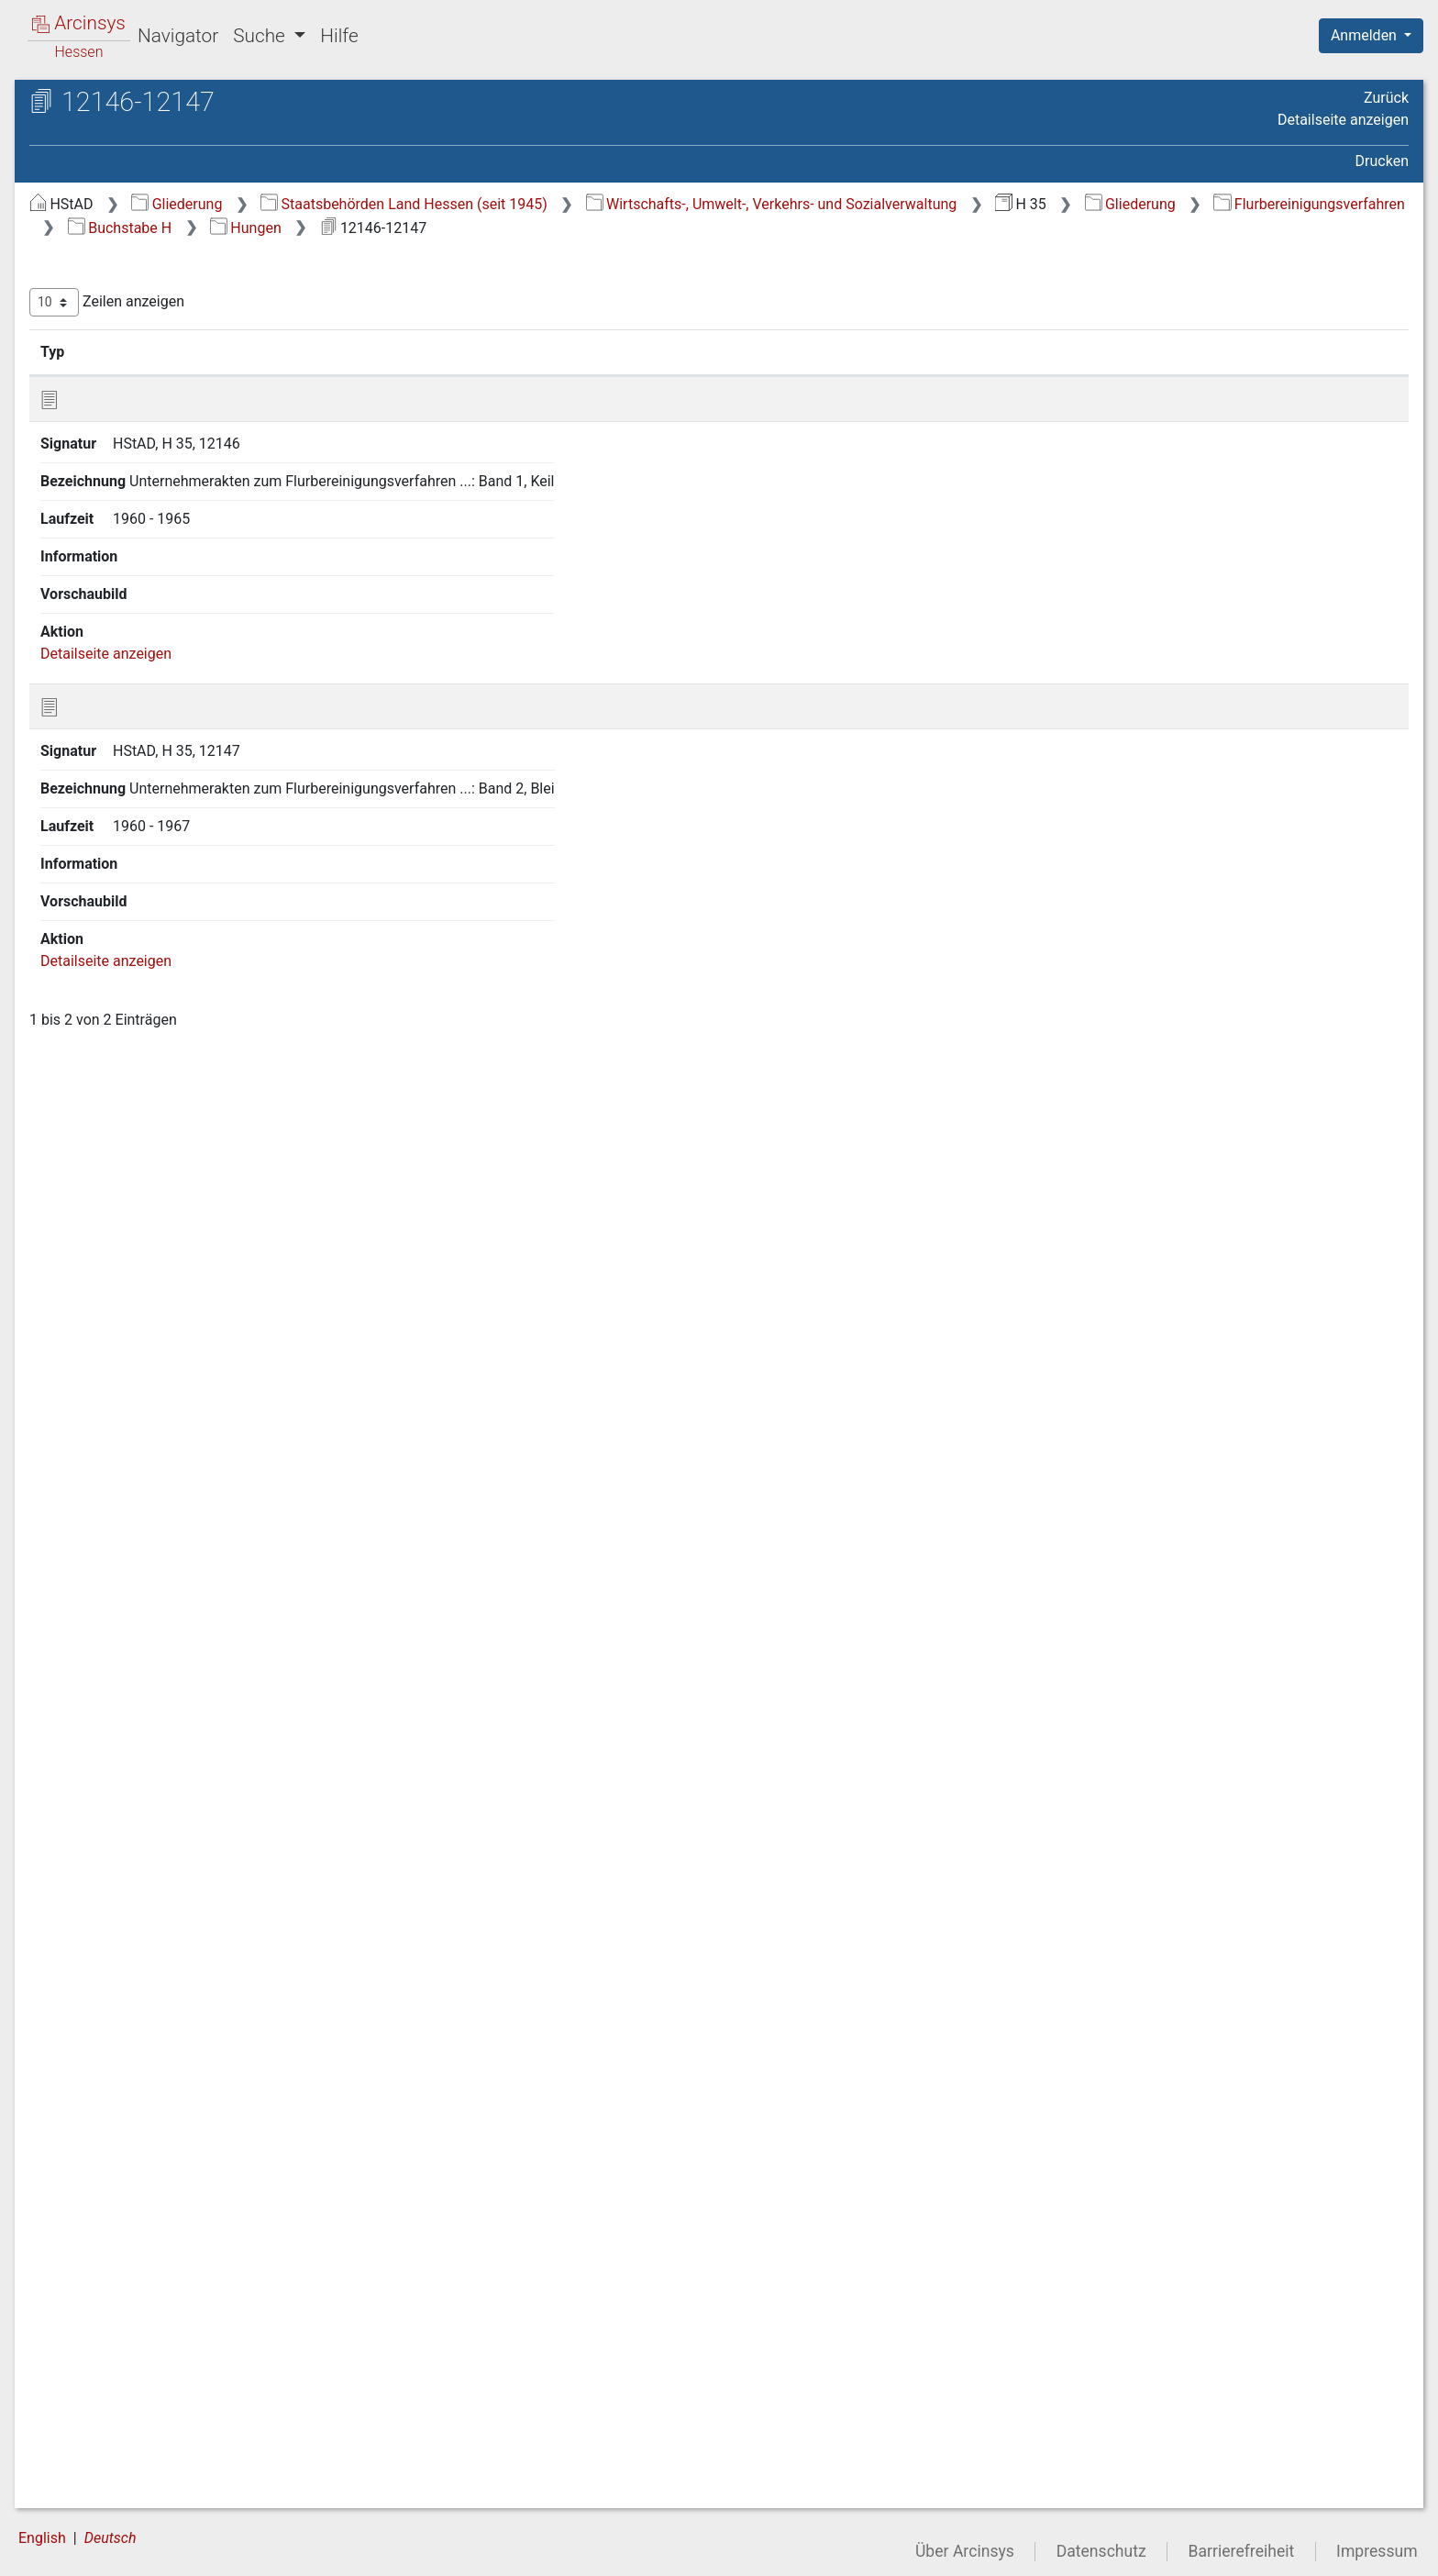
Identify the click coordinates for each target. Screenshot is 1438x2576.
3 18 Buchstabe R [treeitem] (136, 2264)
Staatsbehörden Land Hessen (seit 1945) (712, 204)
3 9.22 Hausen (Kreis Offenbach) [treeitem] (164, 1077)
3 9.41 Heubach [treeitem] (147, 1519)
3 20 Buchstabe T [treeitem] (136, 2309)
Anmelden (1365, 35)
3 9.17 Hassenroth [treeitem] (156, 889)
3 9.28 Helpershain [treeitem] (157, 1226)
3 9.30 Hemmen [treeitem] (148, 1271)
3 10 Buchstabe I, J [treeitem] (142, 2083)
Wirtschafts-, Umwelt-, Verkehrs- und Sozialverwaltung (1080, 204)
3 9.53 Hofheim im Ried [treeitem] (172, 1812)
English (42, 2538)
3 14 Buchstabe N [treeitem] (137, 2174)
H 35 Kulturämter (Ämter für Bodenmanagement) (171, 152)
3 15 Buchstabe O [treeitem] (137, 2196)
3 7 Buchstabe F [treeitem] (132, 460)
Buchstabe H (786, 228)
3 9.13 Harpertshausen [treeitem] (170, 798)
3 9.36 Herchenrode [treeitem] (160, 1406)
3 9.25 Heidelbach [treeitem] (155, 1158)
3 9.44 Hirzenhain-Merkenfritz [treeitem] (155, 1596)
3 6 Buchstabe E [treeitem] (132, 438)
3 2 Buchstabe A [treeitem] (133, 347)
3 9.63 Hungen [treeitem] (144, 2037)
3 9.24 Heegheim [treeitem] (151, 1135)
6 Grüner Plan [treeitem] (107, 2468)
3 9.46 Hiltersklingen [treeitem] (163, 1654)
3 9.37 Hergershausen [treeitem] (167, 1428)
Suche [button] (261, 36)
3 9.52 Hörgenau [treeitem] (150, 1790)
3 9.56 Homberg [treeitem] (148, 1880)
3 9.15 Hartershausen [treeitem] (166, 843)
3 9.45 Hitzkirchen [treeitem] (155, 1631)
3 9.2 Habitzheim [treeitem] (151, 550)
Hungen (912, 228)
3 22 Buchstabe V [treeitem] (137, 2355)
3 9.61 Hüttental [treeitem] (148, 1993)
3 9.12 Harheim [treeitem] (146, 776)
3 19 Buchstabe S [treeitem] (136, 2287)
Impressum (1377, 2551)
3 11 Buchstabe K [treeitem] (137, 2106)
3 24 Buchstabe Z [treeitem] (136, 2400)
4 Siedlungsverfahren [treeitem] (132, 2423)
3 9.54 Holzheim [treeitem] (149, 1835)
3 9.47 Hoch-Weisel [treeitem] (159, 1676)
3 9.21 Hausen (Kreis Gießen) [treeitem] (164, 1032)
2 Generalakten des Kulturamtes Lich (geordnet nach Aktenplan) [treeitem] (167, 266)
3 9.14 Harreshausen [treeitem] (164, 821)
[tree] (161, 1351)
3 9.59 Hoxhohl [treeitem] (145, 1948)
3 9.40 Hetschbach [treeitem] (157, 1496)
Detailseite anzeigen (1343, 119)
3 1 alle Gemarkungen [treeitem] (150, 324)
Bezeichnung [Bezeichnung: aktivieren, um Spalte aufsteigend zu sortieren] (600, 351)
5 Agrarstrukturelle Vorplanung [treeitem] (162, 2445)
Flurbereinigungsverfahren (600, 228)
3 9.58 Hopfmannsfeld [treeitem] (169, 1925)
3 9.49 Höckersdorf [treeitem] (158, 1722)
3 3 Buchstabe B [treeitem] (133, 370)
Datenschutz (1101, 2551)
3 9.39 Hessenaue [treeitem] (155, 1473)
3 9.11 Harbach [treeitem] (146, 753)
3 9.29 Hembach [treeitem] (150, 1248)
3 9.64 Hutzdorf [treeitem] (147, 2060)
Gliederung (484, 204)
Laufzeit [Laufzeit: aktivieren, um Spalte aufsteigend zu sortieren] (969, 351)
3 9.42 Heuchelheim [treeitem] (161, 1541)
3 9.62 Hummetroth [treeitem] (160, 2015)
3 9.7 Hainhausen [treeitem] (153, 662)
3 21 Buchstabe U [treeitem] (137, 2332)
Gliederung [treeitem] (79, 213)
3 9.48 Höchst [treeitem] (141, 1699)
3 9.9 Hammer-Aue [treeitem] (157, 708)
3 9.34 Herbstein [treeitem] (150, 1360)
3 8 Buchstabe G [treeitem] (133, 483)
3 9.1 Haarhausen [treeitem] (153, 527)
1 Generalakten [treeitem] (112, 235)
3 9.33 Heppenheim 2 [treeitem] (166, 1338)
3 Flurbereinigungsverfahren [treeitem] (154, 302)
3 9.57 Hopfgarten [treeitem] (155, 1903)
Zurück (1386, 97)
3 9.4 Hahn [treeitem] (131, 595)
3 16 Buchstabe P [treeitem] (137, 2219)
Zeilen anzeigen (414, 302)
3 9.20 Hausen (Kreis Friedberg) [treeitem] (164, 988)
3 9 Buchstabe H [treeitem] (133, 505)
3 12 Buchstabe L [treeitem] (136, 2128)
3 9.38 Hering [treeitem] (139, 1451)
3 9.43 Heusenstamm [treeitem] (166, 1564)
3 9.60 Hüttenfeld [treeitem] (152, 1971)
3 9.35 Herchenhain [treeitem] (159, 1383)
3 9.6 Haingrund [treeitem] (148, 640)
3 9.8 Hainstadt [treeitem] (145, 685)
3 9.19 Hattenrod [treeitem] (150, 956)
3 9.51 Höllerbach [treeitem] (153, 1767)
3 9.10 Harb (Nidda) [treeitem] (160, 730)
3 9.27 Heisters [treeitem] (145, 1203)
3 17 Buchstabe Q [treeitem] (137, 2241)
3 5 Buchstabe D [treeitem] (133, 415)
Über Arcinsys (964, 2551)
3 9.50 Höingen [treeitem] (145, 1744)
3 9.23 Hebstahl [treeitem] (147, 1112)
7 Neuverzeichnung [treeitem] (125, 2491)
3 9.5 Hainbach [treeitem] (145, 617)
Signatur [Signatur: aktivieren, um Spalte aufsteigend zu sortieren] (445, 351)
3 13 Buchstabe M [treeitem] (139, 2151)
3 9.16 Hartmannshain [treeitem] (168, 866)
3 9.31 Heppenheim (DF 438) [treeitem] (189, 1293)
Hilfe (339, 36)
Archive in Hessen (102, 104)
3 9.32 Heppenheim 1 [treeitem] (166, 1316)
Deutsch (110, 2538)
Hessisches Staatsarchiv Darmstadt (179, 123)
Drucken (1382, 161)
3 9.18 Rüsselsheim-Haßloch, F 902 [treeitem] (162, 920)
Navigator (178, 36)
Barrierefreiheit (1242, 2551)
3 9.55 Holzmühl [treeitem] (149, 1857)
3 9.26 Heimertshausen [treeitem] (172, 1180)
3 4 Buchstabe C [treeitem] (133, 392)
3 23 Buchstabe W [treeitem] (139, 2377)
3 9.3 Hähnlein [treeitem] (143, 572)
